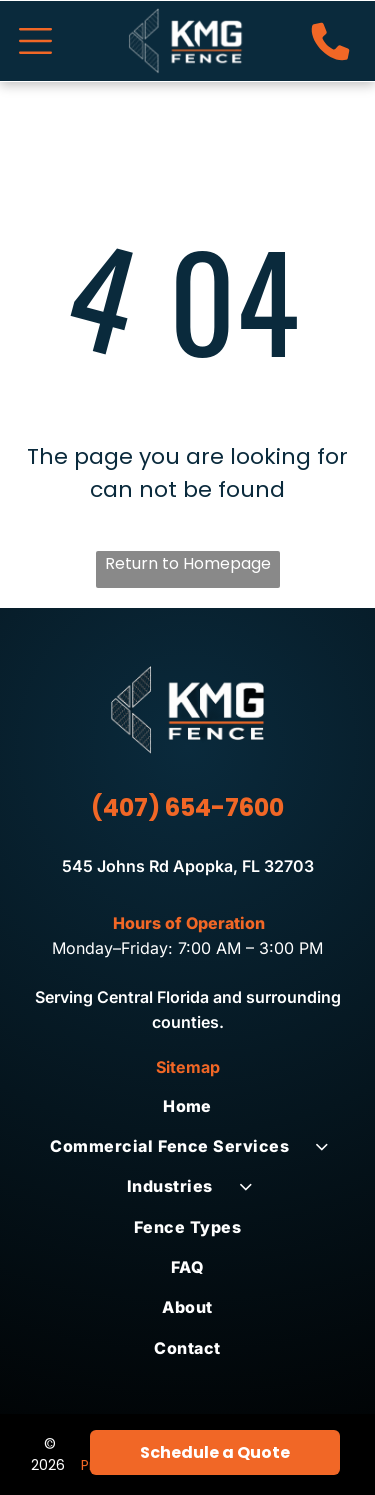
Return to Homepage (188, 563)
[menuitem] (187, 1105)
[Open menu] (35, 41)
